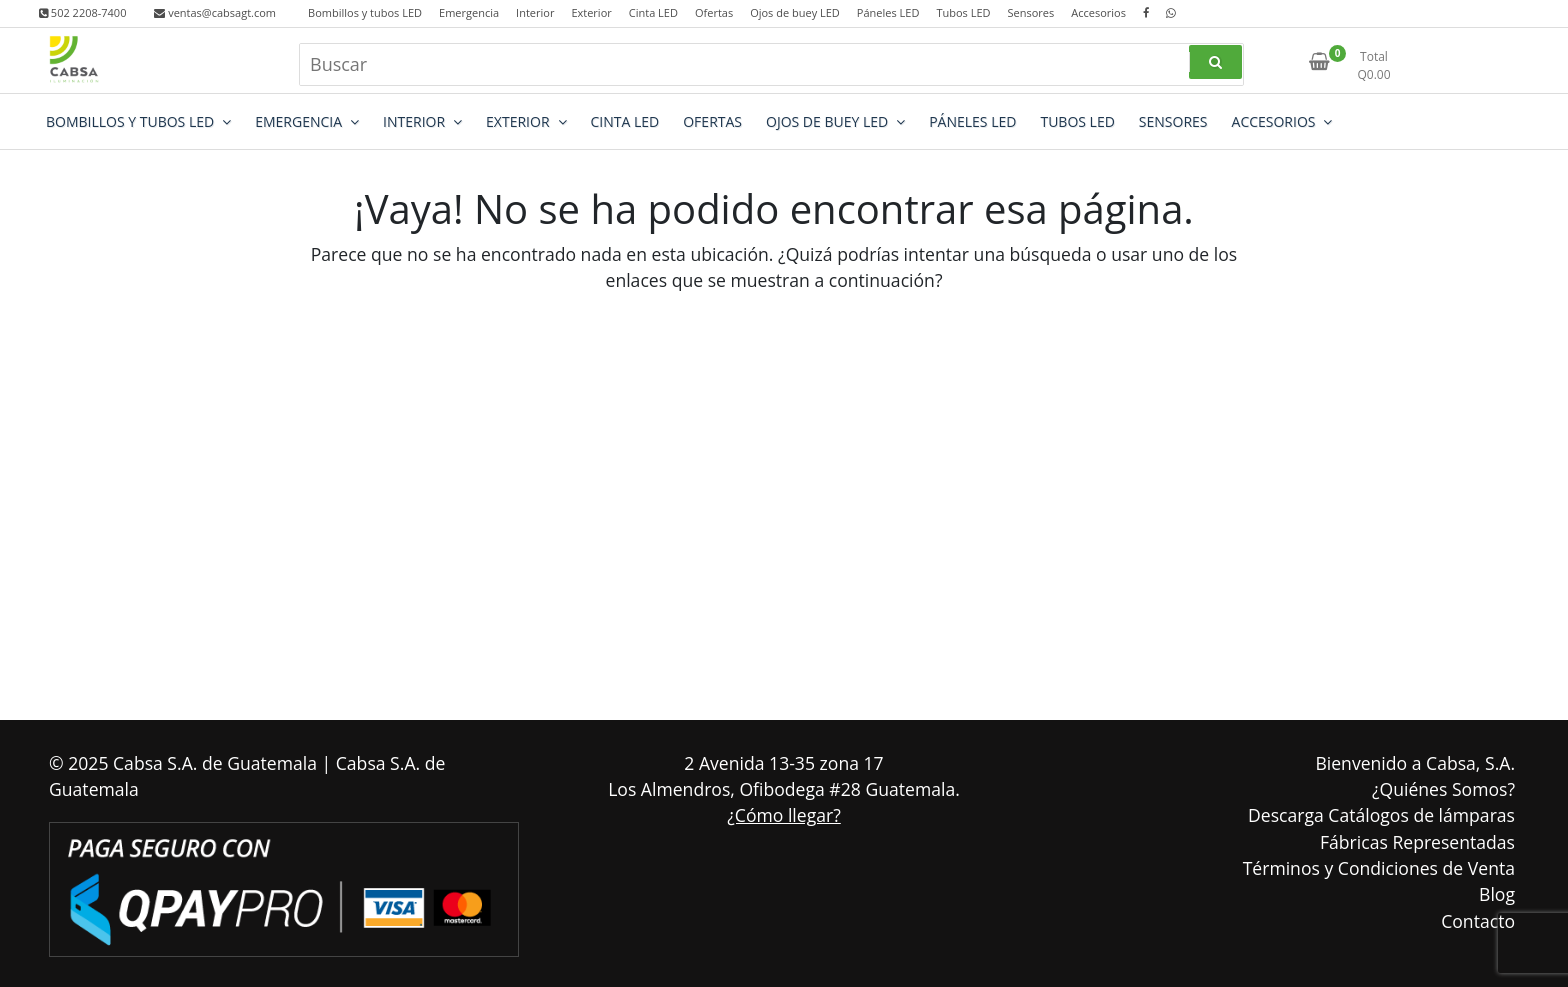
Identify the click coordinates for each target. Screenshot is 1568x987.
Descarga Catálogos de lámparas (1381, 815)
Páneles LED (888, 12)
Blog (1497, 894)
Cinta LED (653, 12)
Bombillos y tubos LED (365, 12)
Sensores (1030, 12)
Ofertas (714, 12)
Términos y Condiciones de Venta (1379, 868)
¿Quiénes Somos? (1443, 789)
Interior (535, 12)
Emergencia (469, 12)
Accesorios (1098, 12)
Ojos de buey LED (795, 12)
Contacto (1478, 921)
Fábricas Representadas (1417, 842)
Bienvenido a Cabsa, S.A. (1415, 763)
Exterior (591, 12)
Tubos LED (963, 12)
